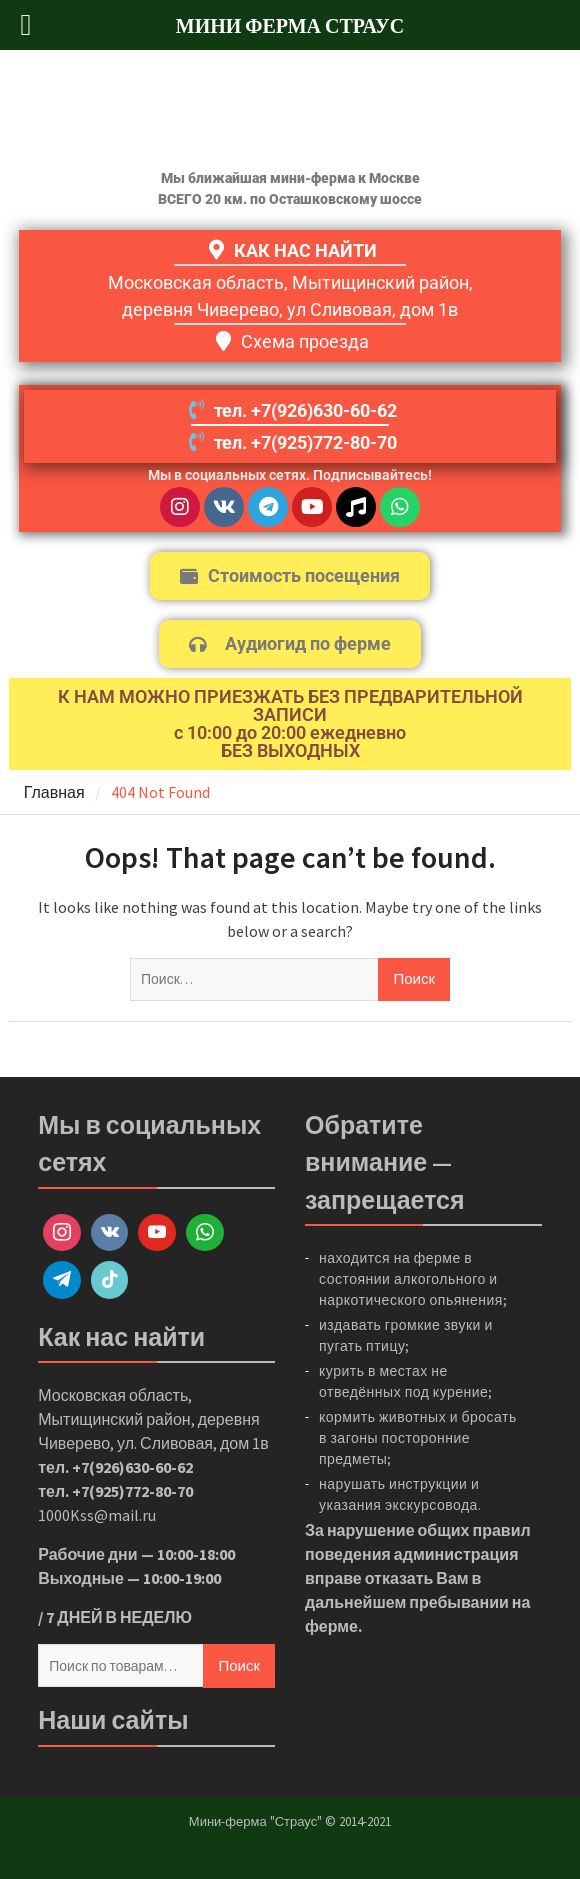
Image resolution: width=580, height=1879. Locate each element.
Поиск (239, 1665)
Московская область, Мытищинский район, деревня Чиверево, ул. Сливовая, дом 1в (153, 1419)
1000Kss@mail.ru (97, 1515)
